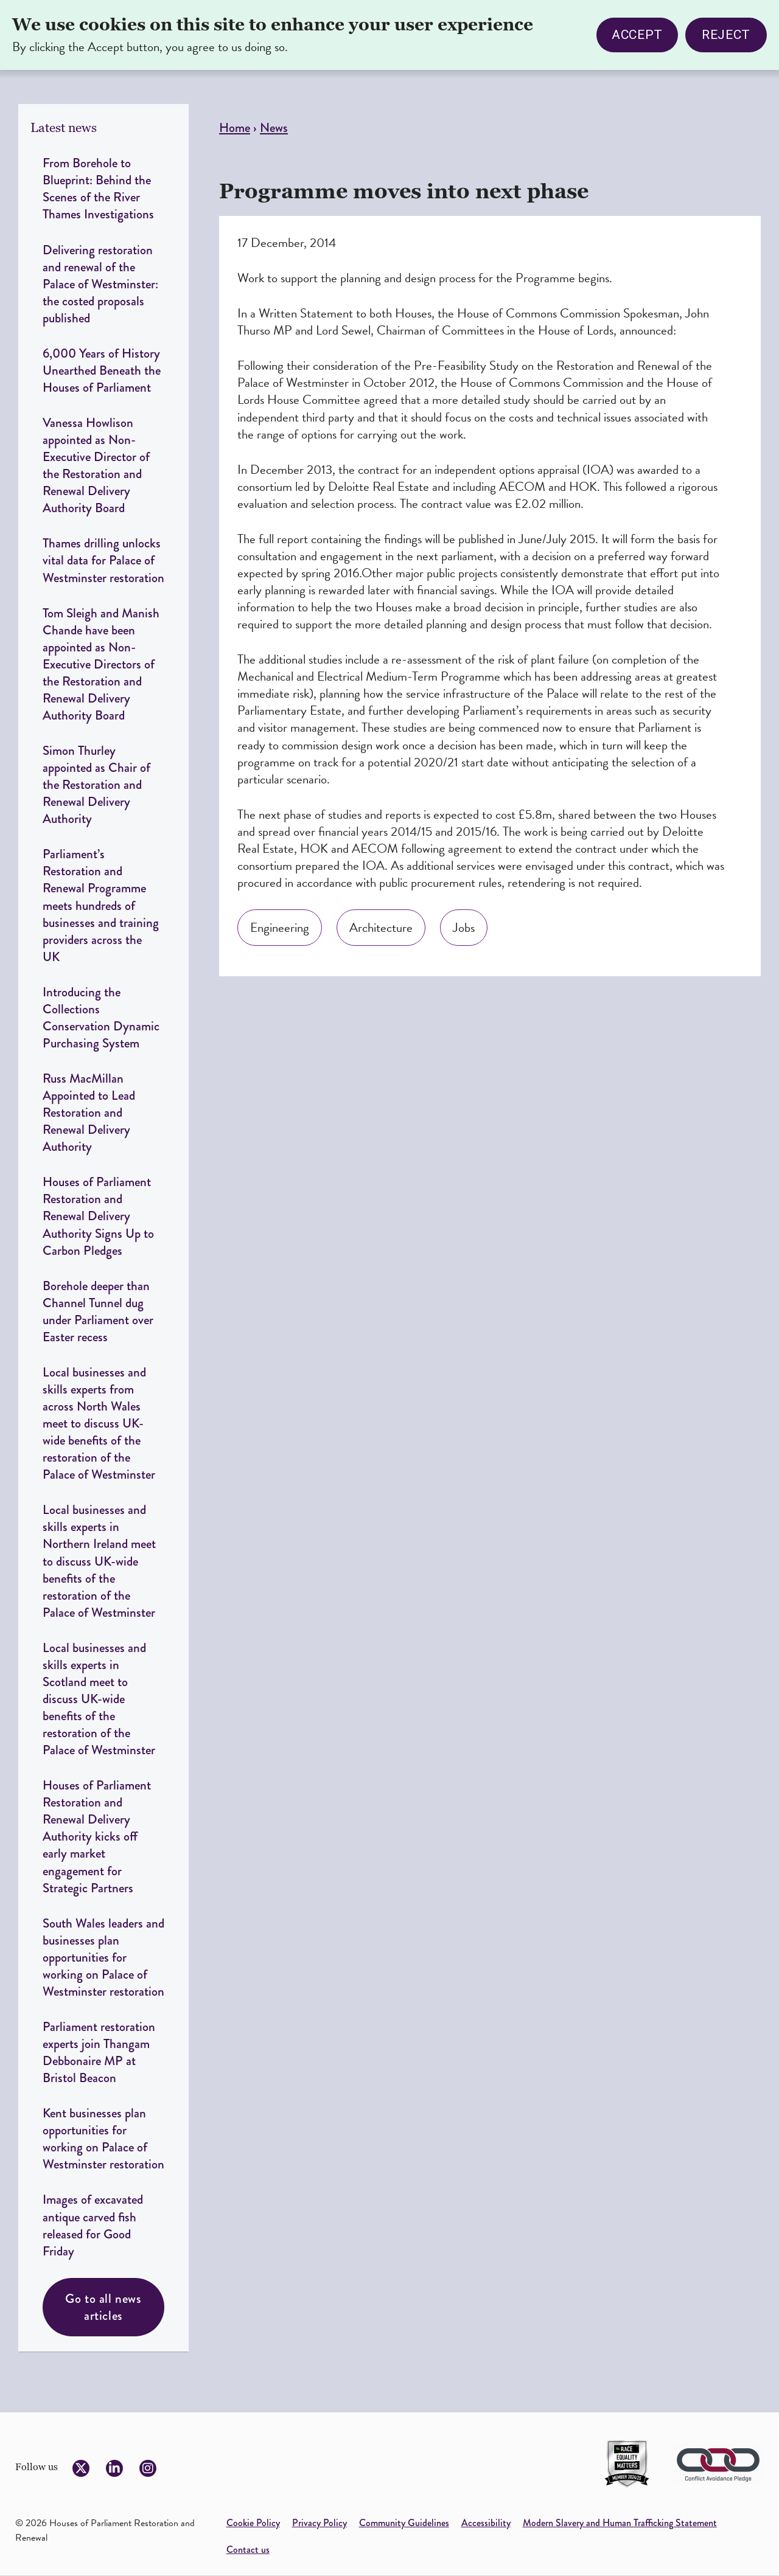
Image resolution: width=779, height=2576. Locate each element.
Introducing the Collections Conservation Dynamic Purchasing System (101, 1017)
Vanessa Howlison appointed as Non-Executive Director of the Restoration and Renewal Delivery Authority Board (96, 465)
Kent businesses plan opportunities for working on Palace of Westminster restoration (103, 2138)
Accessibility (486, 2523)
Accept (637, 30)
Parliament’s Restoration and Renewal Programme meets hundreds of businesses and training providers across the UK (101, 904)
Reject (726, 30)
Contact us (248, 2550)
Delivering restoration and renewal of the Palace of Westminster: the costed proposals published (100, 283)
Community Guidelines (404, 2523)
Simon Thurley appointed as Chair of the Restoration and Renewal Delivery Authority (96, 784)
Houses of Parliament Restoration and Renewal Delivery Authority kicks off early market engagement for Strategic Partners (97, 1836)
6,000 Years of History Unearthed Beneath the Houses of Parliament (102, 370)
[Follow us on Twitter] (80, 2468)
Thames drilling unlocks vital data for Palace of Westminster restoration (103, 559)
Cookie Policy (253, 2523)
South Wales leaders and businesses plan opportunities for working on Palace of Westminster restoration (103, 1957)
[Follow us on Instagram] (147, 2468)
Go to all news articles (103, 2307)
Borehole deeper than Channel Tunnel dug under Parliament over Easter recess (98, 1311)
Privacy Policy (319, 2523)
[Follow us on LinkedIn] (114, 2468)
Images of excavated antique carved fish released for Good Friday (93, 2225)
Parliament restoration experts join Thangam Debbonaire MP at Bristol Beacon (99, 2052)
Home (234, 127)
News (274, 127)
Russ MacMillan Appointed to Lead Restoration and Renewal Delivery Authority (89, 1112)
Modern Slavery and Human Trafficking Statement (620, 2523)
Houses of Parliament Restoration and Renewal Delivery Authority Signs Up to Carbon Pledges (98, 1215)
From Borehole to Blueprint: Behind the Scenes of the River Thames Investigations (98, 188)
